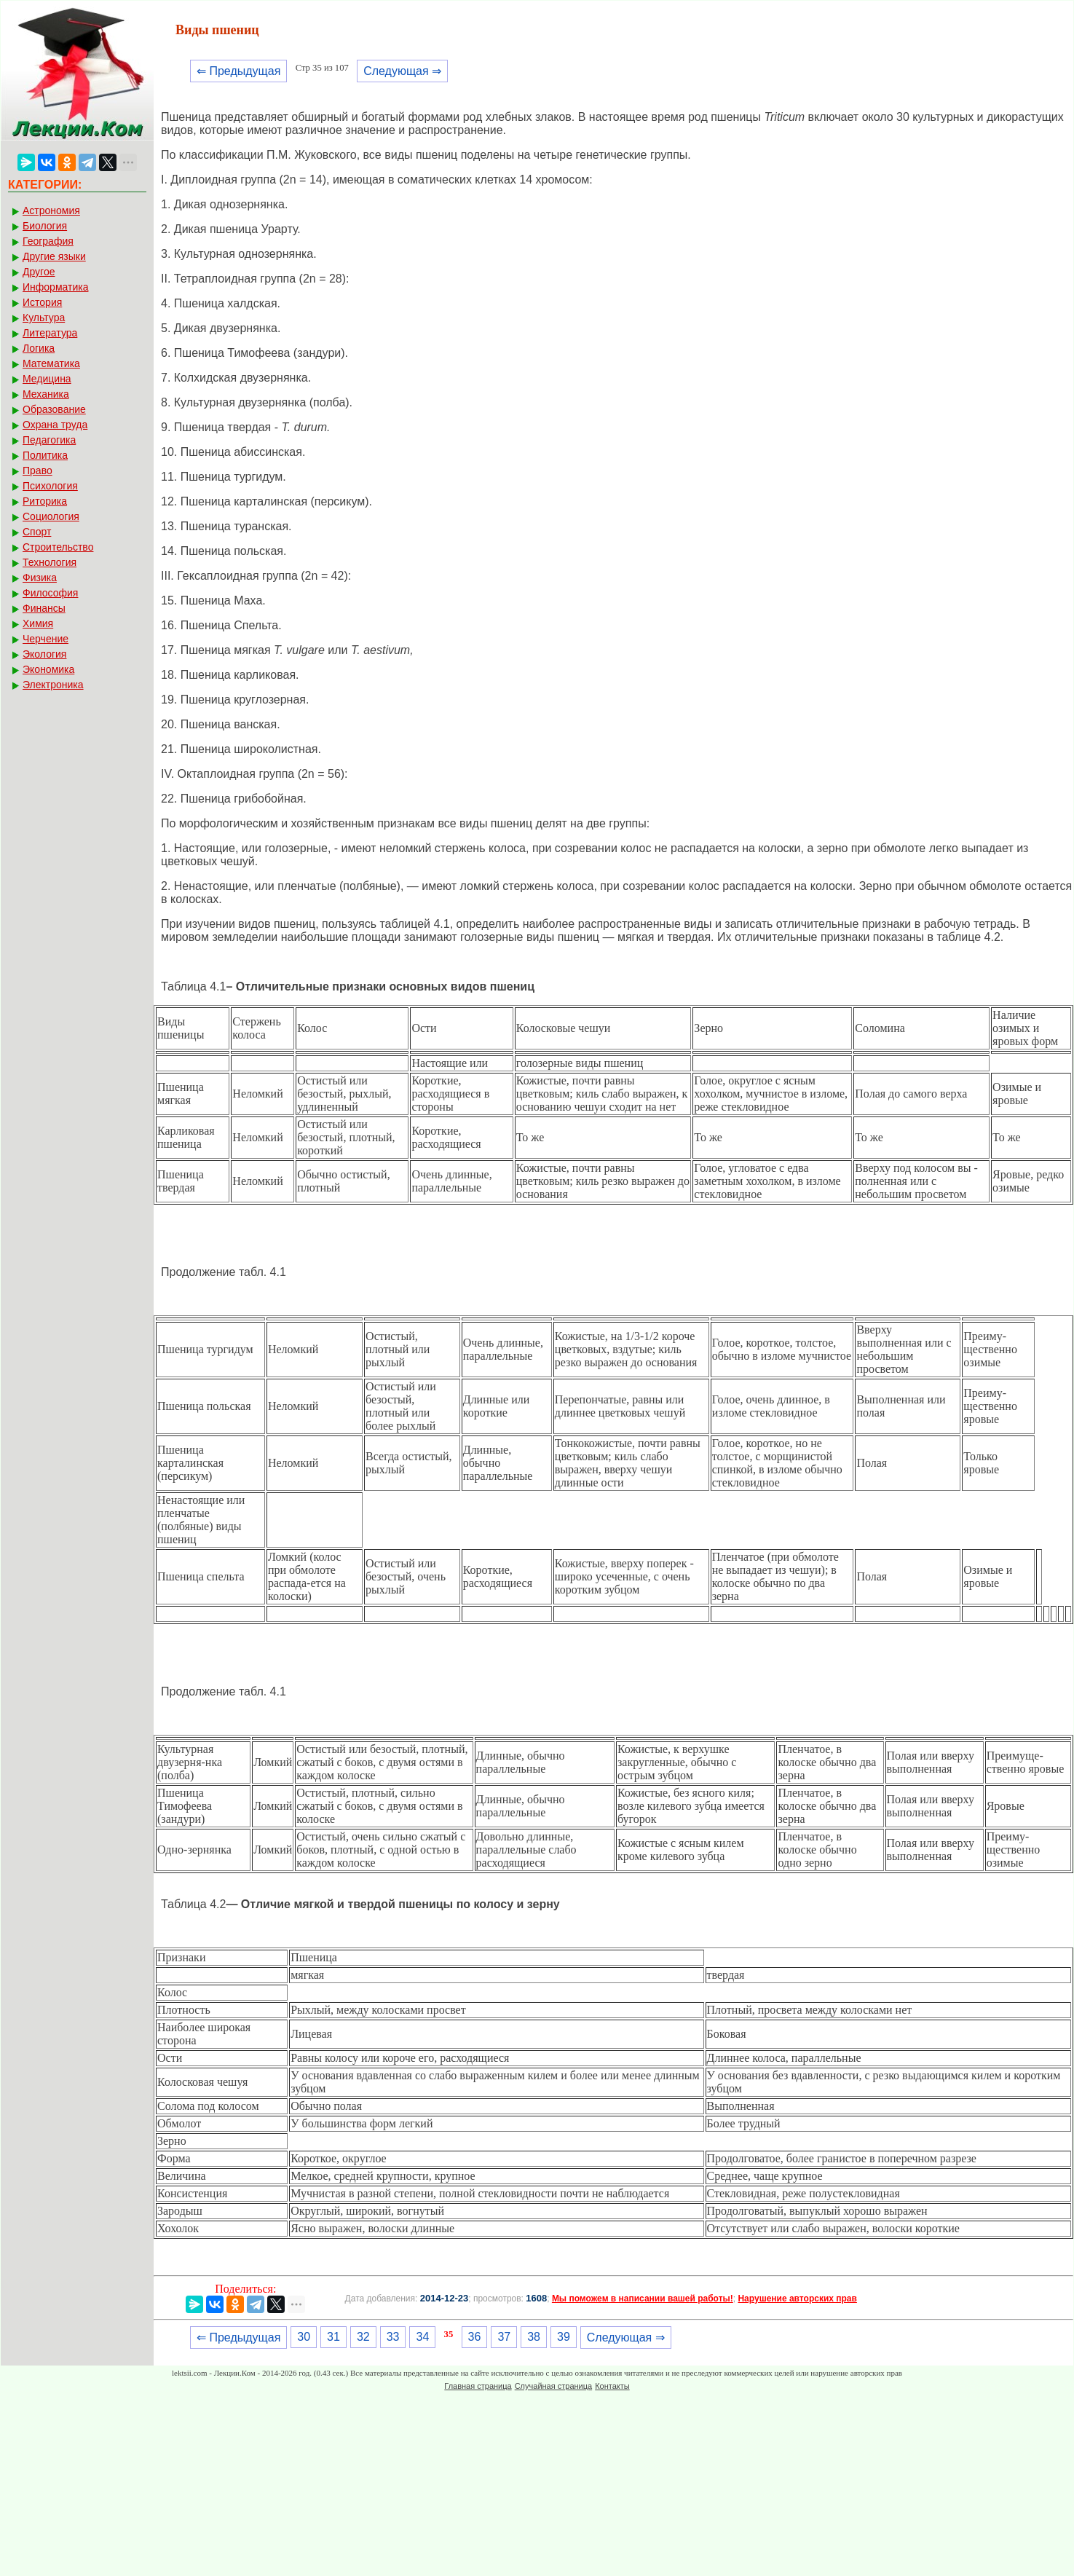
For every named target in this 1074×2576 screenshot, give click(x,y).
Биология (45, 226)
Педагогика (49, 440)
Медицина (47, 379)
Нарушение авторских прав (797, 2298)
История (42, 302)
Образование (54, 409)
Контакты (612, 2386)
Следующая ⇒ (402, 71)
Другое (39, 271)
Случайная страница (553, 2386)
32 (363, 2337)
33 (393, 2337)
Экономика (48, 669)
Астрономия (51, 210)
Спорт (37, 531)
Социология (51, 516)
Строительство (58, 547)
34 (422, 2337)
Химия (38, 623)
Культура (44, 317)
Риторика (45, 501)
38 (533, 2337)
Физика (40, 577)
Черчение (45, 639)
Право (37, 470)
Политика (45, 455)
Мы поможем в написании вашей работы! (642, 2298)
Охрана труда (55, 424)
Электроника (53, 684)
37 (503, 2337)
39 (563, 2337)
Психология (50, 486)
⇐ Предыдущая (238, 71)
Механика (46, 394)
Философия (50, 593)
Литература (50, 333)
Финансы (44, 608)
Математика (51, 363)
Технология (49, 562)
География (48, 241)
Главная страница (477, 2386)
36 (474, 2337)
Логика (39, 348)
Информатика (55, 287)
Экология (44, 654)
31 (333, 2337)
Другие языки (54, 256)
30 (303, 2337)
